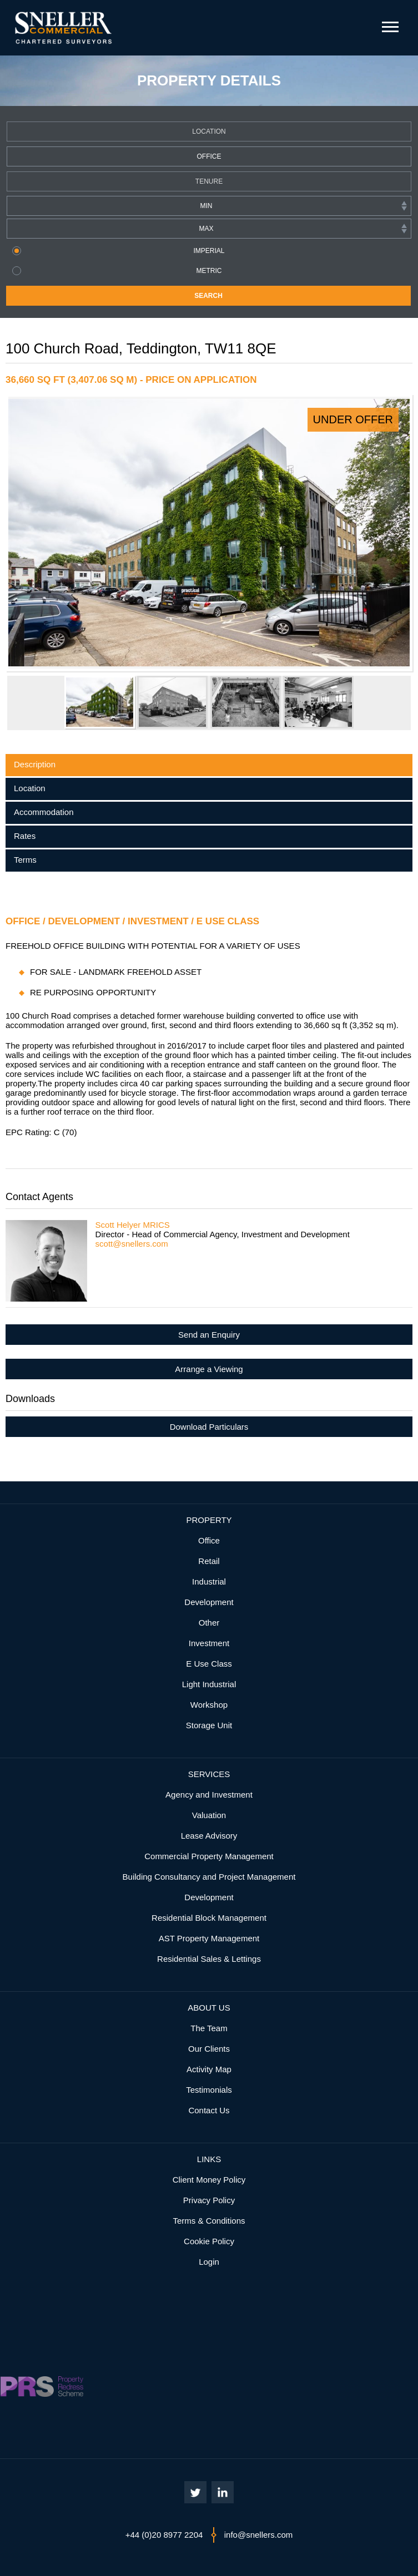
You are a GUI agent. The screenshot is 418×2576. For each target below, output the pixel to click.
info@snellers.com (258, 2534)
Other (209, 1622)
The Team (208, 2028)
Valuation (209, 1815)
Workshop (209, 1704)
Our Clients (209, 2048)
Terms (25, 859)
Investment (209, 1643)
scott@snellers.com (131, 1243)
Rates (25, 836)
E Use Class (209, 1663)
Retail (208, 1561)
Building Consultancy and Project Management (209, 1876)
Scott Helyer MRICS (132, 1224)
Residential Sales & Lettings (209, 1958)
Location (30, 788)
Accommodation (44, 812)
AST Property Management (209, 1938)
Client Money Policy (209, 2179)
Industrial (209, 1581)
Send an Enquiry (209, 1334)
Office (209, 1540)
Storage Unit (209, 1725)
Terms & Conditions (209, 2220)
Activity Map (209, 2069)
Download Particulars (209, 1426)
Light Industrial (209, 1684)
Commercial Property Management (209, 1856)
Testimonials (209, 2089)
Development (208, 1602)
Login (209, 2261)
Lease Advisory (209, 1835)
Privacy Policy (209, 2200)
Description (35, 764)
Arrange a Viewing (209, 1369)
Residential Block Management (209, 1917)
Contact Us (208, 2110)
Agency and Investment (209, 1794)
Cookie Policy (209, 2241)
